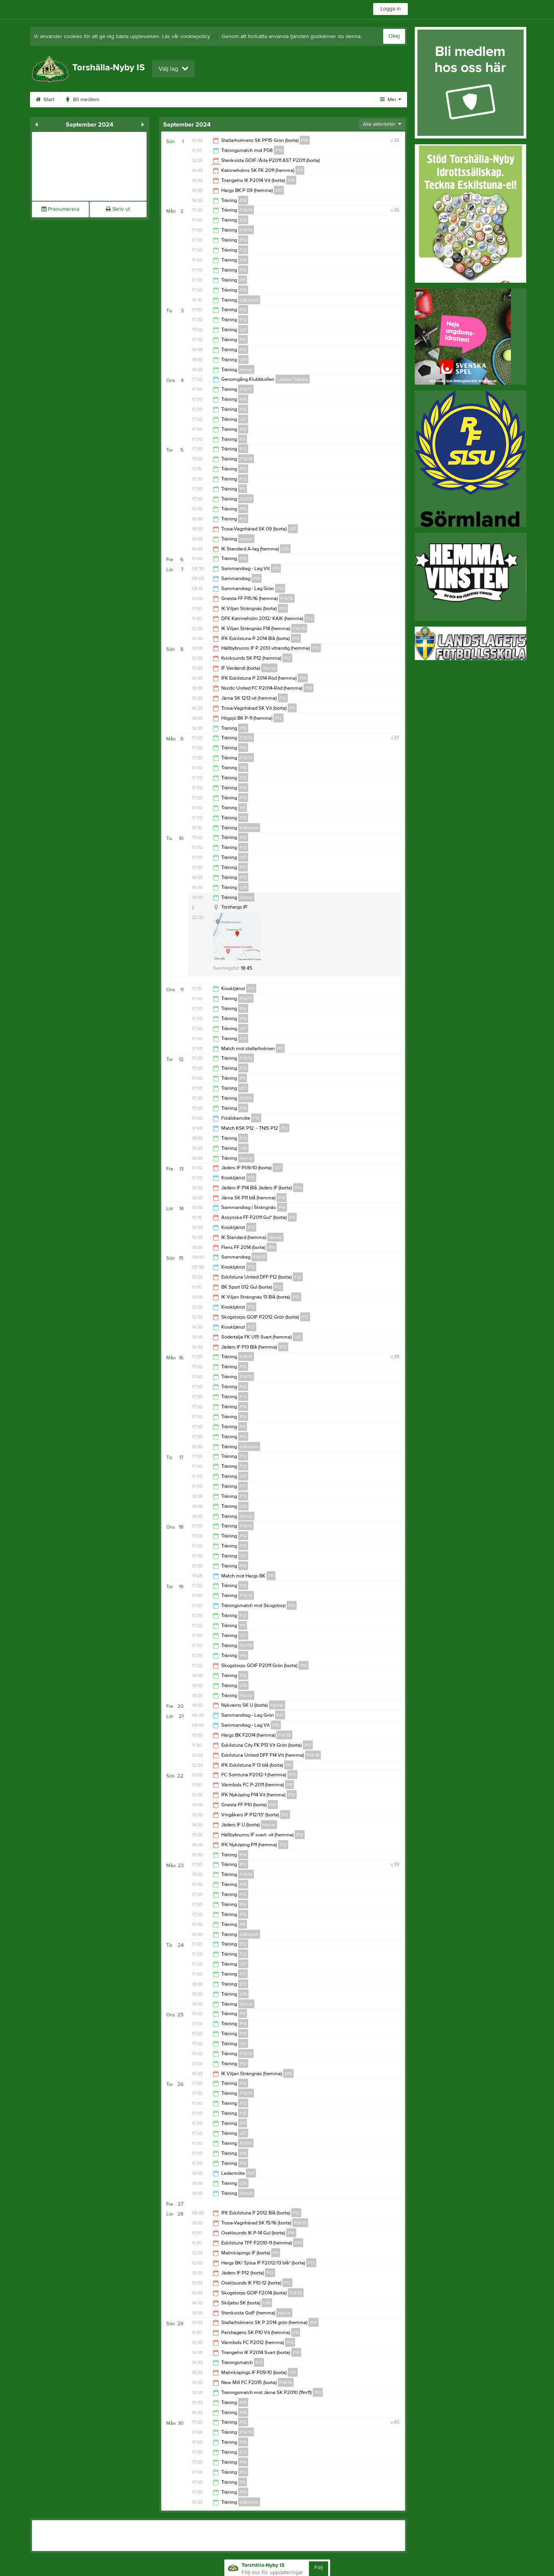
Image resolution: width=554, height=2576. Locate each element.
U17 (278, 190)
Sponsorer (228, 99)
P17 (243, 340)
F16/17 (246, 389)
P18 (243, 240)
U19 (243, 360)
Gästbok (271, 99)
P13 (243, 350)
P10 (278, 150)
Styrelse (310, 99)
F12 (243, 250)
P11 (300, 170)
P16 (243, 200)
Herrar (246, 370)
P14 (304, 140)
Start (57, 99)
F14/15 (246, 230)
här (215, 36)
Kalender (185, 99)
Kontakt (347, 99)
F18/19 (246, 210)
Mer (390, 99)
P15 (243, 270)
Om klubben (141, 99)
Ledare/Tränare (292, 379)
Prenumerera (60, 209)
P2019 (246, 499)
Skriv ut (118, 209)
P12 (243, 220)
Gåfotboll (249, 300)
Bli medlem (94, 99)
